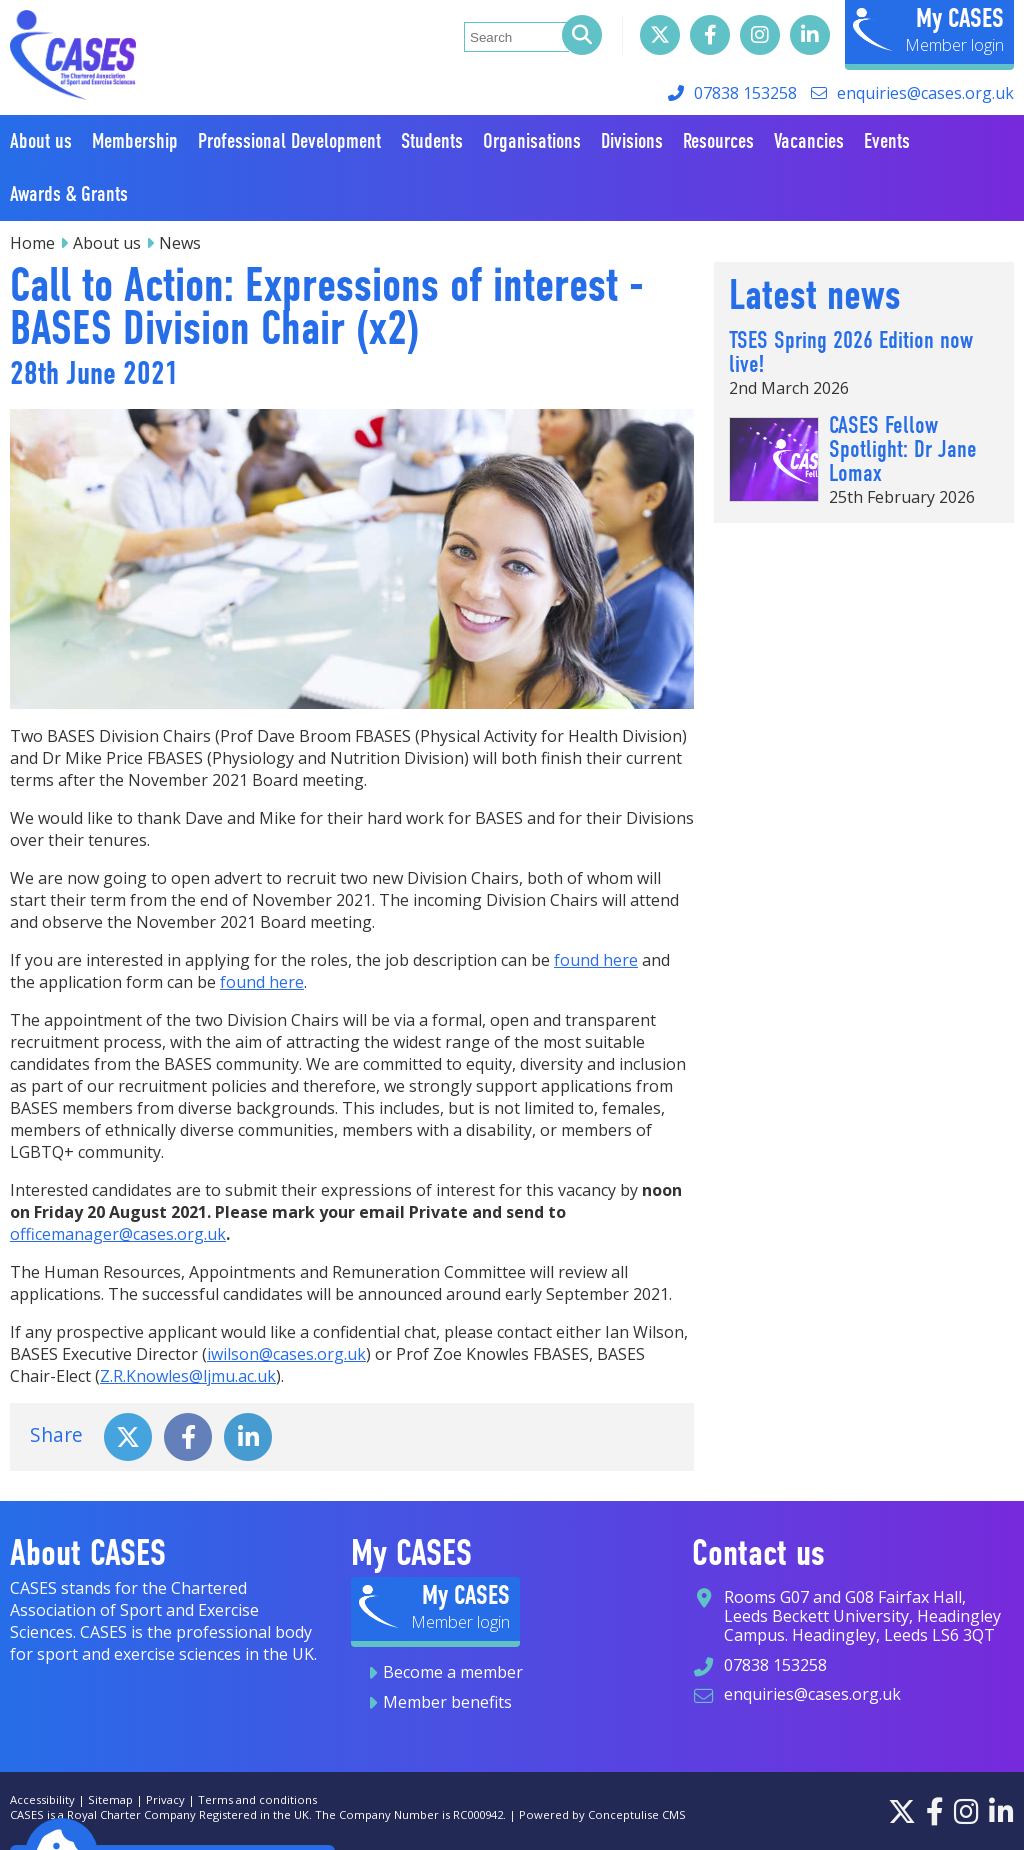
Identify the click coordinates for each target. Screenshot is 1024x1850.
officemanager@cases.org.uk (118, 1234)
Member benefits (447, 1702)
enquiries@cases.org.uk (925, 93)
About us (107, 243)
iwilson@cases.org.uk (286, 1354)
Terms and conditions (257, 1799)
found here (596, 960)
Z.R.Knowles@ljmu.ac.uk (188, 1376)
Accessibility (42, 1799)
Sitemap (110, 1799)
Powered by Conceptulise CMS (602, 1814)
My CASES (960, 18)
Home (32, 243)
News (180, 243)
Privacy (165, 1799)
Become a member (453, 1672)
